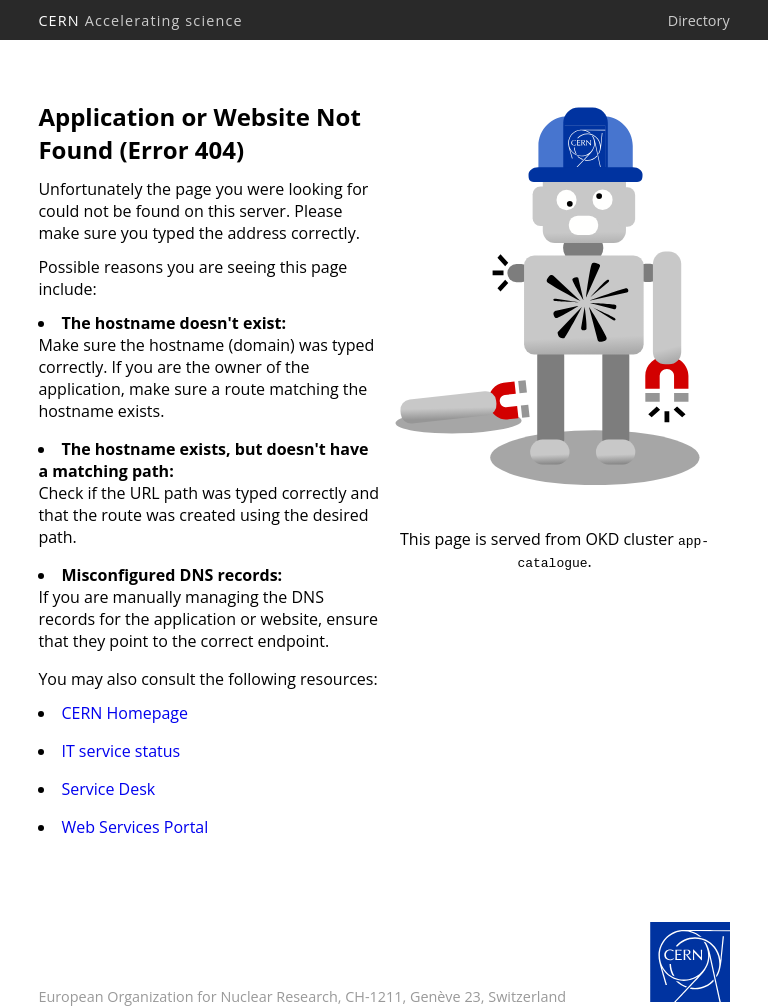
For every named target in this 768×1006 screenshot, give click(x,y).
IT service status (120, 751)
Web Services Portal (134, 827)
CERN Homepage (124, 713)
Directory (699, 20)
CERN (140, 20)
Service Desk (108, 789)
